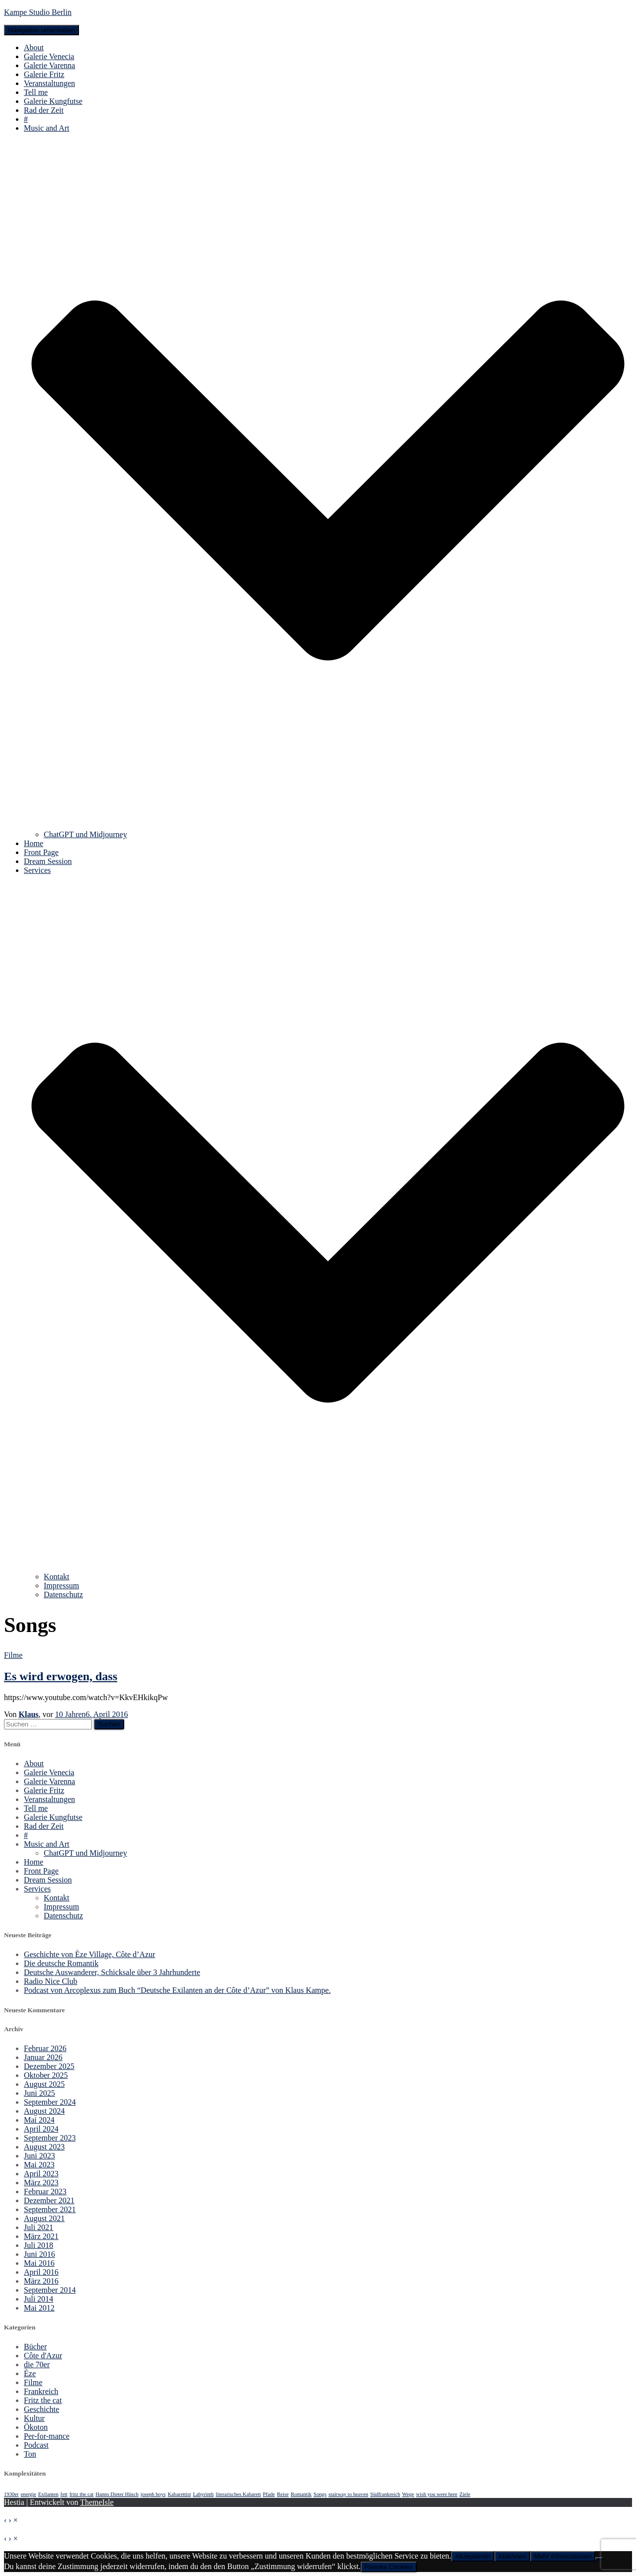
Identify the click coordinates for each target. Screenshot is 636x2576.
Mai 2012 (39, 2308)
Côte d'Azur (43, 2355)
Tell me (36, 92)
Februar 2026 (45, 2048)
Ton (30, 2454)
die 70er (37, 2364)
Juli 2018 (38, 2245)
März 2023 (41, 2182)
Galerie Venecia (49, 56)
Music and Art (47, 1844)
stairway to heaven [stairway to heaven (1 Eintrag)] (348, 2494)
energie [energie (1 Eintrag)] (28, 2494)
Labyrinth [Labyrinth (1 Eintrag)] (203, 2494)
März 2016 (41, 2281)
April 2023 (41, 2173)
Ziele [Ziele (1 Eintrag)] (465, 2494)
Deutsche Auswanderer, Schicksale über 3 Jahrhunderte (112, 1972)
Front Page (41, 852)
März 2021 (41, 2236)
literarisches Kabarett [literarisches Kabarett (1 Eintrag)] (238, 2494)
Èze (30, 2373)
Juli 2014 (38, 2299)
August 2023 (44, 2147)
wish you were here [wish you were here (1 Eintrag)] (436, 2494)
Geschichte (41, 2409)
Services (37, 1889)
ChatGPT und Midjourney (85, 834)
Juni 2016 (39, 2254)
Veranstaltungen (49, 83)
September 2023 (50, 2138)
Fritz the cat (43, 2400)
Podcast (36, 2445)
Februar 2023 (45, 2191)
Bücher (35, 2346)
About (34, 47)
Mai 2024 (39, 2120)
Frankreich (41, 2391)
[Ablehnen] (599, 2558)
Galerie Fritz (44, 74)
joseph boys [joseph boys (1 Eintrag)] (153, 2494)
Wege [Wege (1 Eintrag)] (408, 2494)
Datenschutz (63, 1594)
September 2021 (50, 2209)
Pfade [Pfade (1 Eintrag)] (269, 2494)
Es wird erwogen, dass (60, 1676)
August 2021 (44, 2218)
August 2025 (44, 2084)
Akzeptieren (472, 2556)
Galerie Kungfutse (53, 101)
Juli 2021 (38, 2227)
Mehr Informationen (563, 2556)
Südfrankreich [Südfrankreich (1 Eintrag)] (385, 2494)
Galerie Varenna (49, 65)
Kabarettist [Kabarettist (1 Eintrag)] (179, 2494)
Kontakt (57, 1576)
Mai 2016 (39, 2263)
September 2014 (50, 2290)
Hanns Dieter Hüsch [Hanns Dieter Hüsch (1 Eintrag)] (116, 2494)
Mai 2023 (39, 2164)
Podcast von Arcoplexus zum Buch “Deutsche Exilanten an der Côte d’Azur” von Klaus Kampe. (177, 1990)
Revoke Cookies (389, 2567)
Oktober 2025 (46, 2075)
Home (33, 843)
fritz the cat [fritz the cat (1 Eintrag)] (82, 2494)
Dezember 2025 (49, 2066)
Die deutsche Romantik (61, 1963)
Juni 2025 (39, 2093)
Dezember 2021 (49, 2200)
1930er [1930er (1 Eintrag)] (11, 2494)
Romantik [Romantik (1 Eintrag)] (301, 2494)
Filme (13, 1655)
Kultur (34, 2418)
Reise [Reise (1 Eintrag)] (283, 2494)
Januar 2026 (43, 2057)
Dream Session (48, 861)
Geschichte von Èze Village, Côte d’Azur (89, 1954)
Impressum (61, 1585)
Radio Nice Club (51, 1981)
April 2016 (41, 2272)
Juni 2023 (39, 2155)
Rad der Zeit (44, 110)
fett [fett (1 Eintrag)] (64, 2494)
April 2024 (41, 2129)
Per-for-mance (47, 2436)
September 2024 (50, 2102)
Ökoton (36, 2427)
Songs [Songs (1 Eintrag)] (320, 2494)
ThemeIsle (97, 2502)
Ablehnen (512, 2556)
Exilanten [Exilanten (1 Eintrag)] (48, 2494)
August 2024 (44, 2111)
